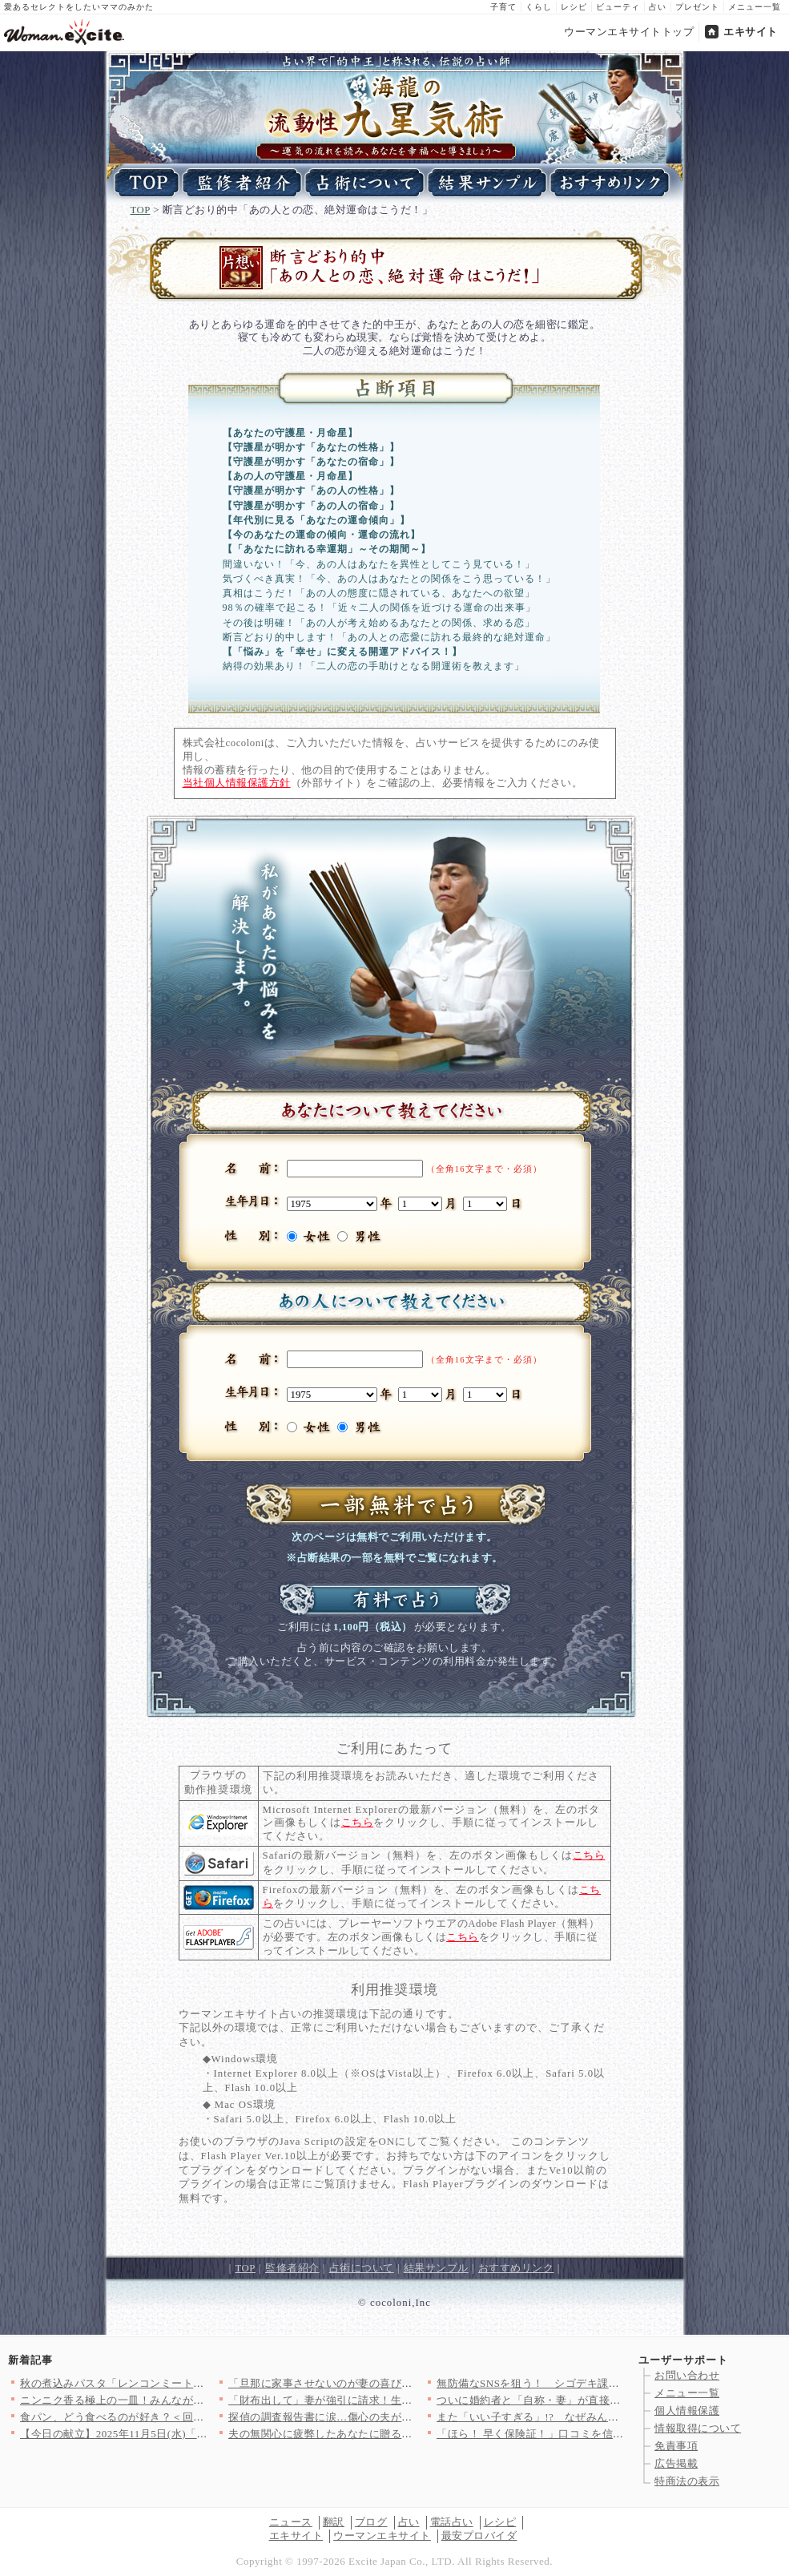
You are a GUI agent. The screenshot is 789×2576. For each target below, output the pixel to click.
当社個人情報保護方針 (237, 783)
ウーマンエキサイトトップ (629, 32)
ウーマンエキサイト (382, 2536)
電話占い (451, 2522)
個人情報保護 (686, 2410)
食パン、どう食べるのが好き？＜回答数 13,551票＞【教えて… (172, 2417)
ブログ (371, 2522)
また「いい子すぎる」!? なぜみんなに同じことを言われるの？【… (604, 2417)
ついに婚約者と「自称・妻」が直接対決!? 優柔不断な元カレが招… (600, 2400)
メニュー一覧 (754, 6)
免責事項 (676, 2446)
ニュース (290, 2522)
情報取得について (697, 2428)
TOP (141, 210)
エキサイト (750, 32)
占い (657, 6)
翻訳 (333, 2522)
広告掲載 (676, 2463)
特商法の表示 (686, 2481)
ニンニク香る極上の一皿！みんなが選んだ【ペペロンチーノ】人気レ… (193, 2400)
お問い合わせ (686, 2375)
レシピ (574, 6)
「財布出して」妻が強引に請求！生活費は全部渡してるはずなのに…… (401, 2400)
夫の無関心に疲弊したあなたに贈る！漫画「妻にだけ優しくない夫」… (401, 2434)
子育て (503, 6)
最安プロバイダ (479, 2536)
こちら (357, 1822)
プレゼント (697, 6)
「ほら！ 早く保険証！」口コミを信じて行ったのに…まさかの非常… (606, 2434)
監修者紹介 (292, 2268)
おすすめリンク (516, 2268)
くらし (538, 6)
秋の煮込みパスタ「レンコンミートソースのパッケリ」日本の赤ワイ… (193, 2383)
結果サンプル (436, 2268)
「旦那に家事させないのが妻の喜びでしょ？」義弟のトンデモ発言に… (401, 2383)
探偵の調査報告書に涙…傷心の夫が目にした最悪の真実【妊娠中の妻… (401, 2417)
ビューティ (618, 6)
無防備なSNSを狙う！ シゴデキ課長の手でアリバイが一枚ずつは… (604, 2383)
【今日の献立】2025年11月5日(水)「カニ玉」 (130, 2434)
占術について (361, 2268)
